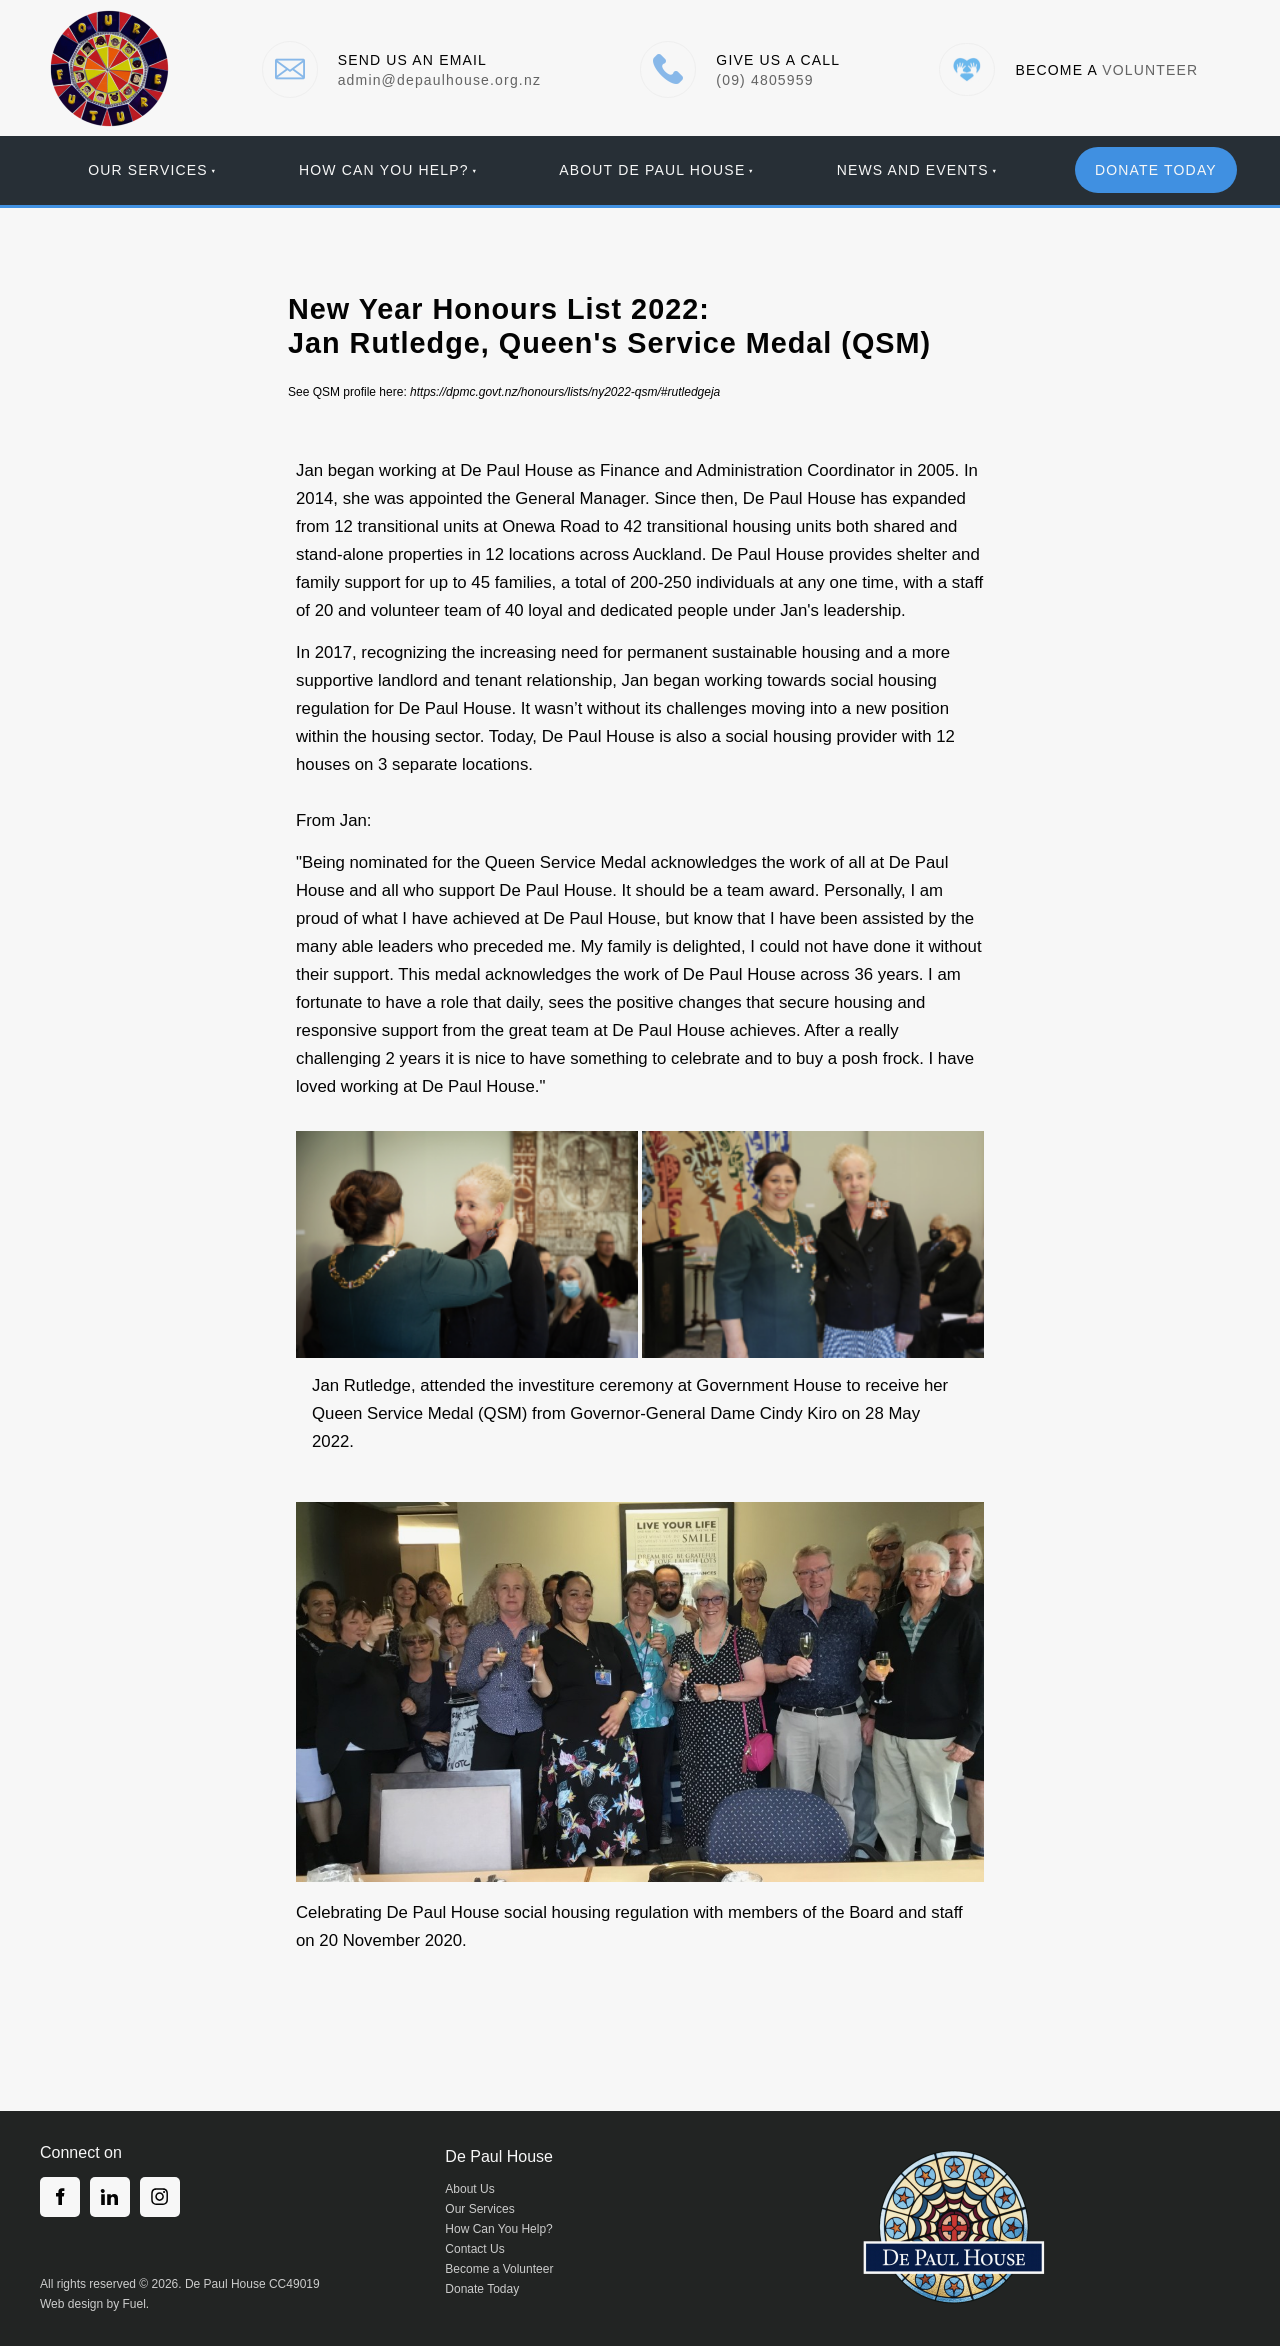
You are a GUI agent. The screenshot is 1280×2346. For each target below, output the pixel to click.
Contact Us (474, 2249)
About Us (469, 2189)
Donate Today (482, 2289)
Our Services (148, 170)
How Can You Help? (384, 170)
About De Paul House (652, 170)
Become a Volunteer (499, 2269)
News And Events (913, 170)
